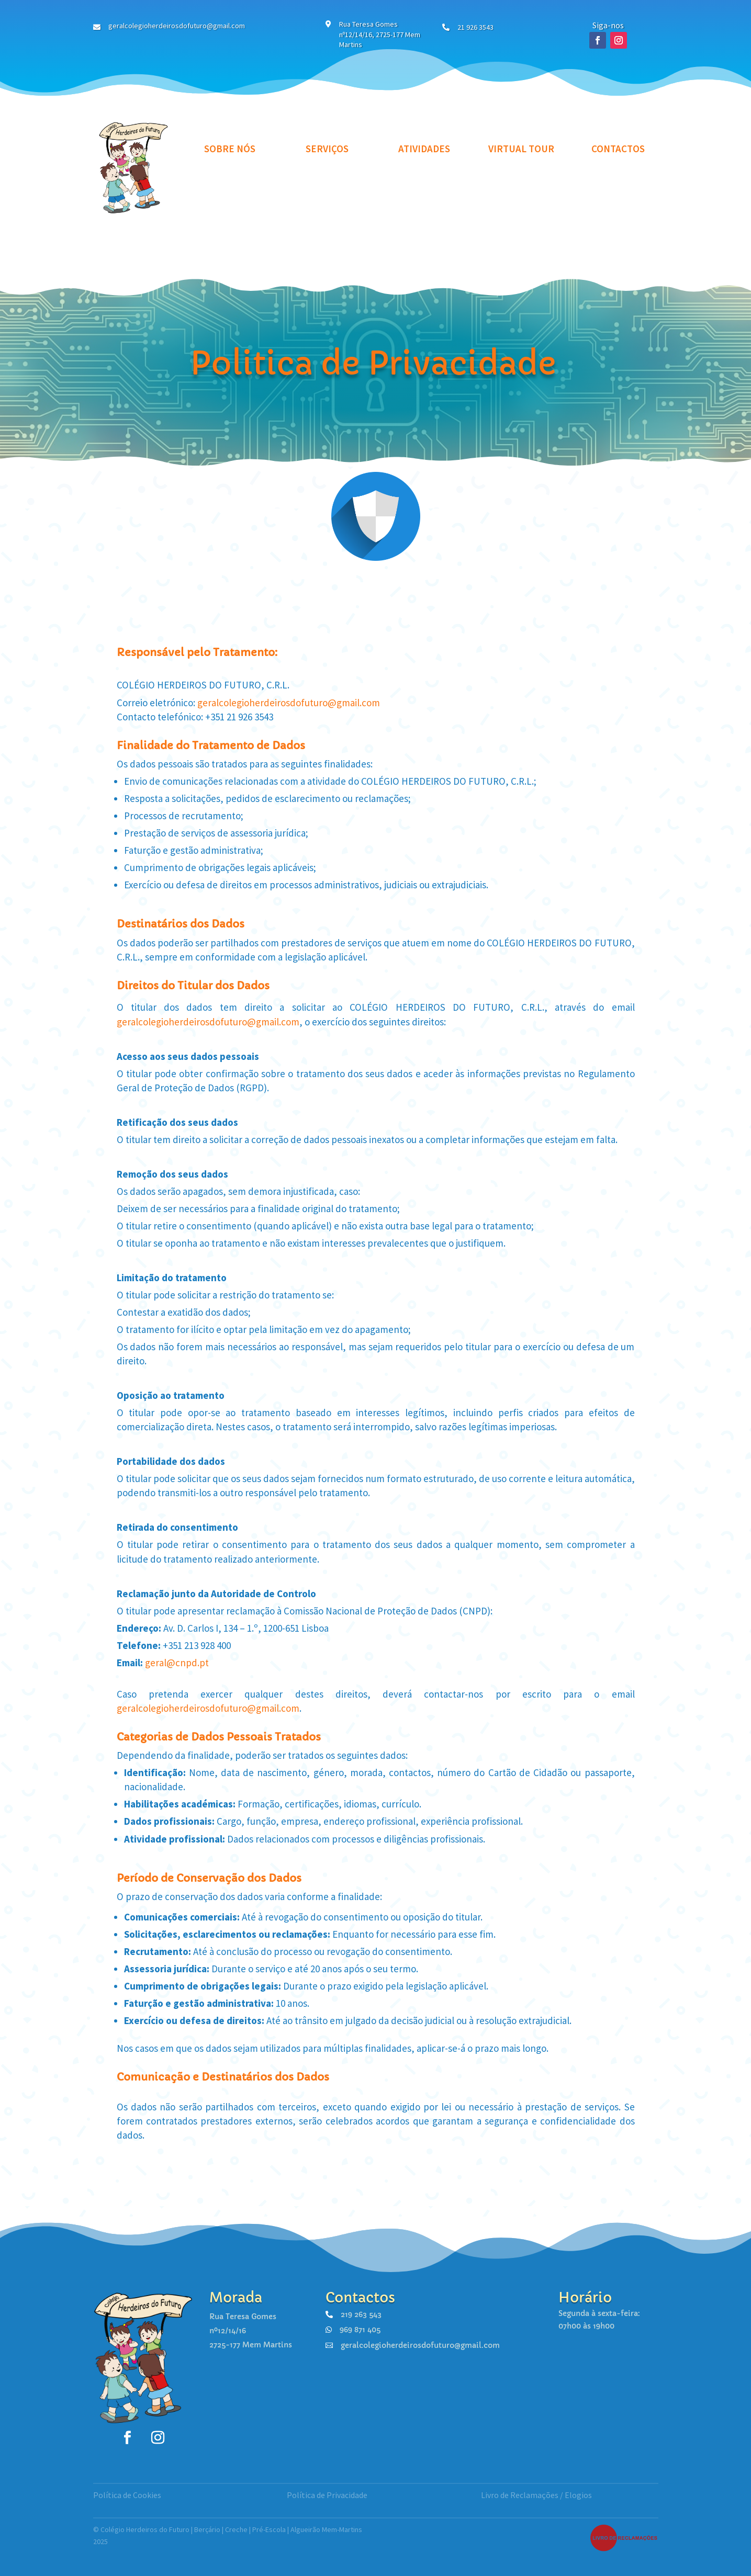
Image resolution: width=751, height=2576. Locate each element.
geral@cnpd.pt (177, 1662)
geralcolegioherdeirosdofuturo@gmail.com (288, 702)
